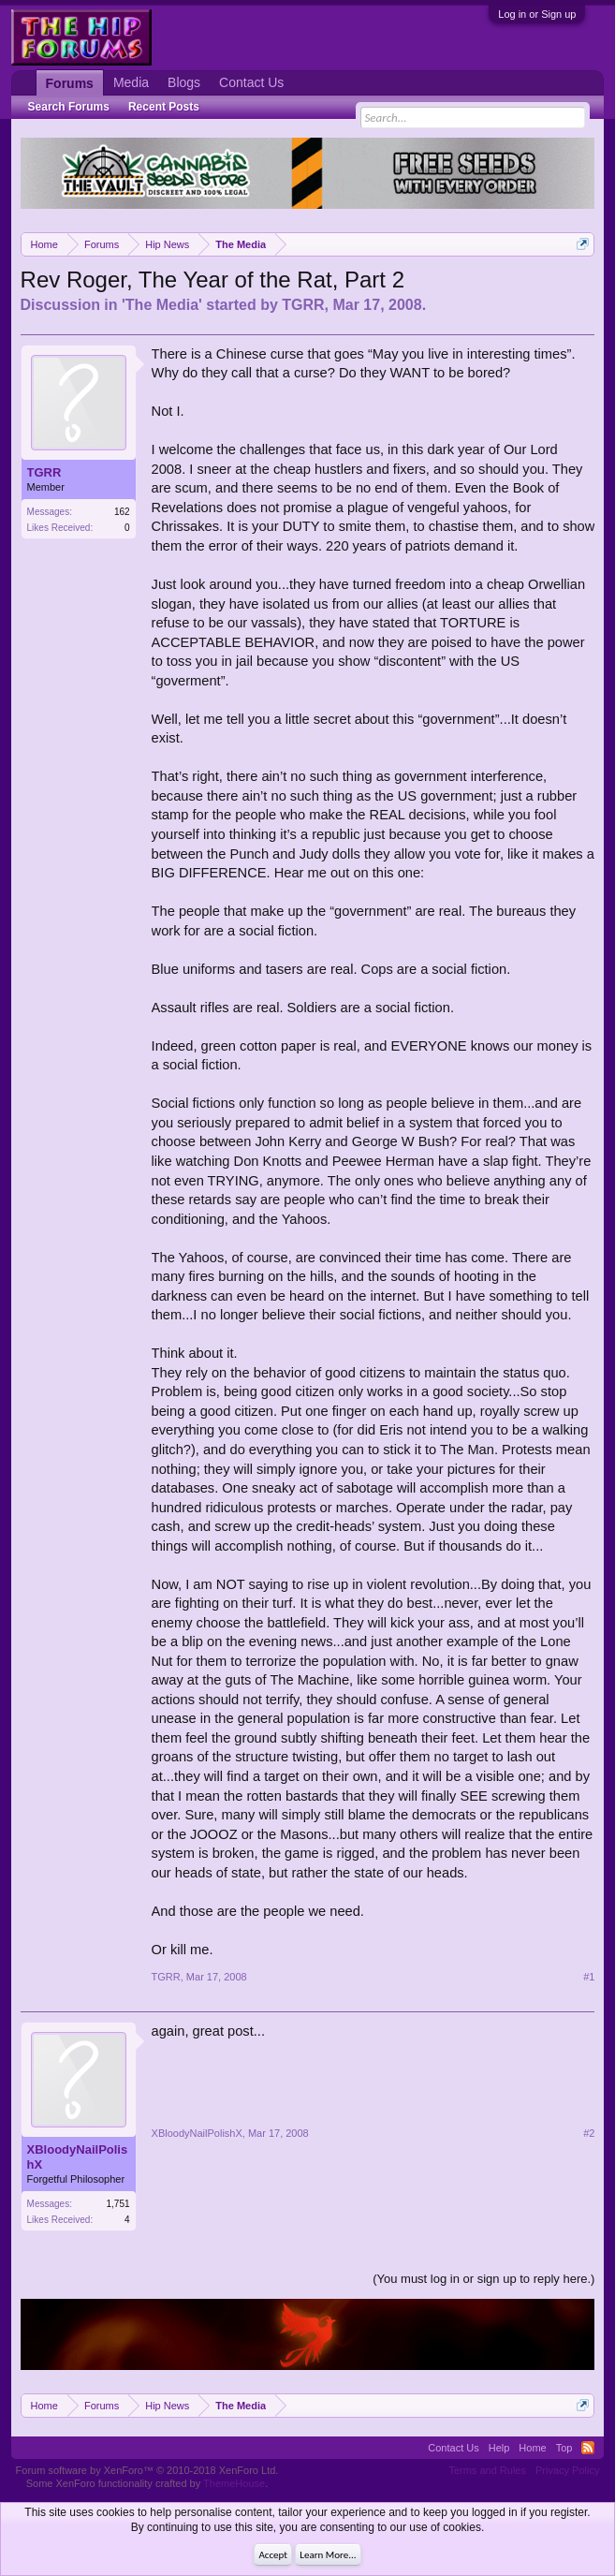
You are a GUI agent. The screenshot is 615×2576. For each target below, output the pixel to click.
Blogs (184, 82)
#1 (588, 1976)
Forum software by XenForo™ (147, 2470)
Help (499, 2447)
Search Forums (69, 106)
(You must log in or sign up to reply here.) (483, 2279)
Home (532, 2447)
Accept (272, 2555)
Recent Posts (163, 106)
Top (564, 2447)
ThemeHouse (234, 2483)
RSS (587, 2447)
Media (131, 82)
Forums (70, 83)
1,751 (118, 2204)
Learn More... (328, 2555)
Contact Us (251, 82)
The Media (161, 305)
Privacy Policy (567, 2470)
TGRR (303, 305)
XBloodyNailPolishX (77, 2156)
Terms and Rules (487, 2470)
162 (122, 512)
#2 (588, 2133)
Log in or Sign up (537, 14)
